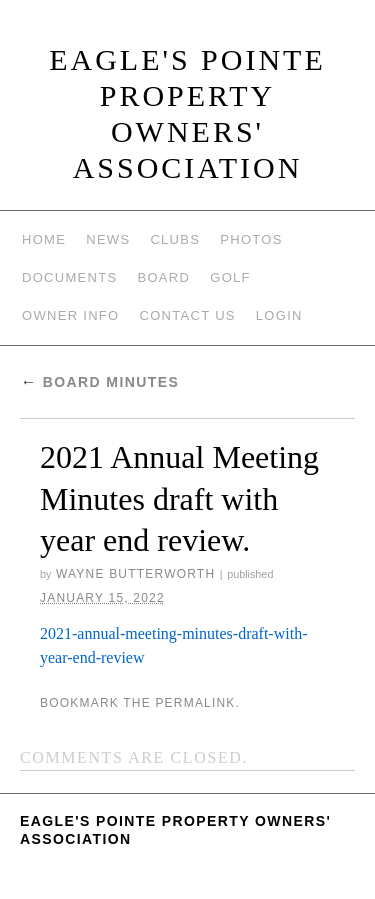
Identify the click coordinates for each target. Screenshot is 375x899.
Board (163, 277)
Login (279, 315)
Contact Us (188, 315)
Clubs (175, 239)
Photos (251, 239)
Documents (69, 277)
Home (44, 239)
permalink (195, 703)
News (108, 239)
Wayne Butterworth (135, 574)
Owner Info (71, 315)
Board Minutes (99, 382)
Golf (230, 277)
